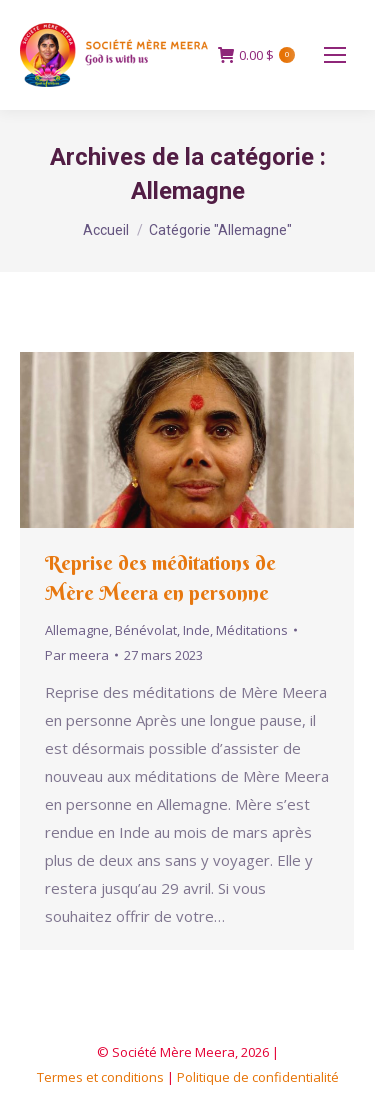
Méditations (252, 630)
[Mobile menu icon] (335, 55)
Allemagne (77, 630)
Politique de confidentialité (258, 1077)
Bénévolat (146, 630)
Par (77, 655)
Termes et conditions (100, 1077)
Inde (196, 630)
